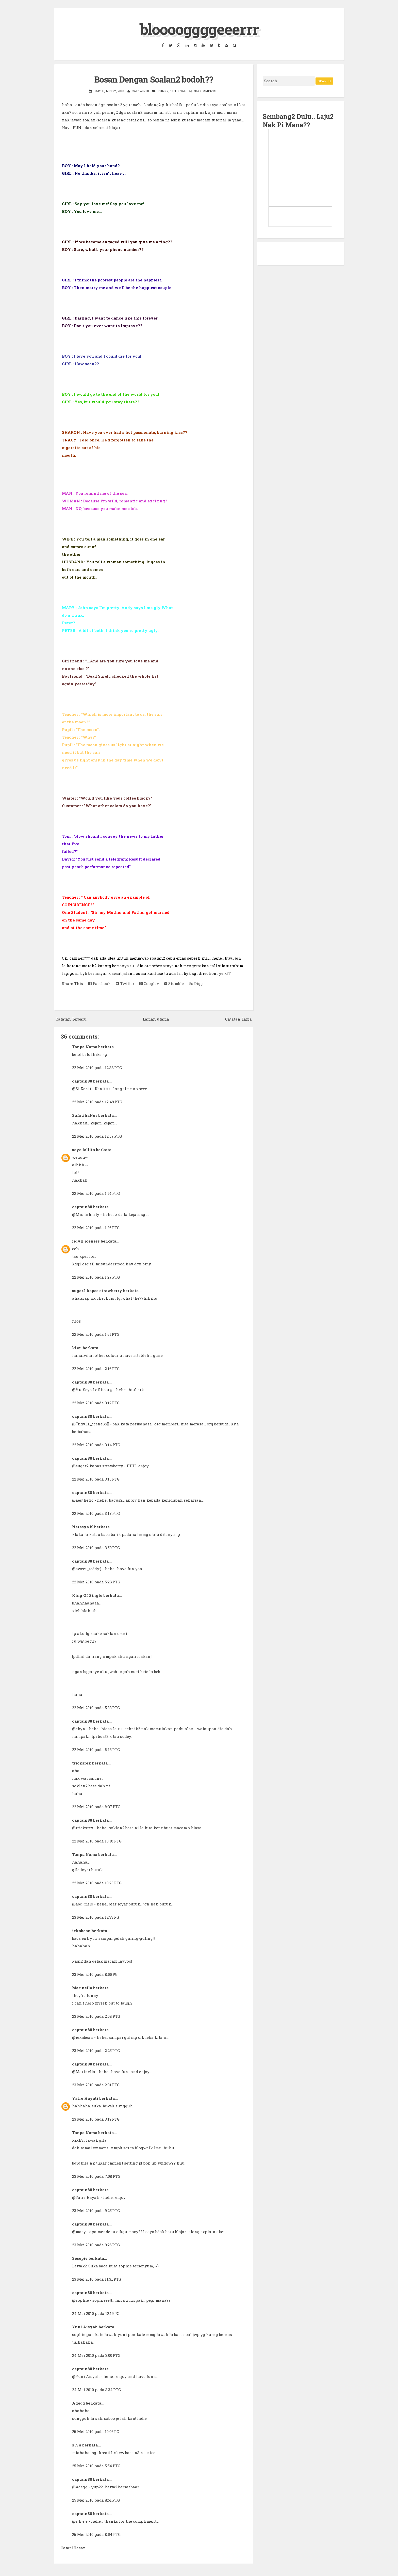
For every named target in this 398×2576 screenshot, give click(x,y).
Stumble (174, 983)
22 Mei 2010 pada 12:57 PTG (97, 1135)
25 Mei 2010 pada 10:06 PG (95, 2431)
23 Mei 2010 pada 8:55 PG (95, 1974)
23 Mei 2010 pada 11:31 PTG (96, 2278)
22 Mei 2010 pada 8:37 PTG (96, 1806)
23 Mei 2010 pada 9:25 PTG (96, 2210)
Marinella (82, 1987)
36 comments (205, 91)
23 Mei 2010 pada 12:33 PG (95, 1916)
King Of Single (87, 1595)
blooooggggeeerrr (199, 29)
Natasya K (82, 1526)
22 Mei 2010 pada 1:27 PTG (96, 1276)
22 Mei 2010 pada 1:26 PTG (96, 1227)
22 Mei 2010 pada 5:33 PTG (96, 1707)
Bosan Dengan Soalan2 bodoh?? (153, 79)
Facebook (99, 983)
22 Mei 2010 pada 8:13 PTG (96, 1749)
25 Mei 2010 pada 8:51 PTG (96, 2499)
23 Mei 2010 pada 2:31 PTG (96, 2084)
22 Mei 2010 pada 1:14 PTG (96, 1193)
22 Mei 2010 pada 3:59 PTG (96, 1547)
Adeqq (78, 2402)
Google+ (149, 983)
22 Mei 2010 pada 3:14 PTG (96, 1444)
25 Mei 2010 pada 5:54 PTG (96, 2465)
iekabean (81, 1930)
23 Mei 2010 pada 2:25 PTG (96, 2050)
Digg (196, 983)
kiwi (77, 1347)
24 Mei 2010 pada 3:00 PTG (96, 2355)
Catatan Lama (238, 1018)
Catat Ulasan (73, 2547)
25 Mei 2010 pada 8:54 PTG (96, 2534)
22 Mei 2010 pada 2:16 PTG (96, 1368)
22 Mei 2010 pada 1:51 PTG (95, 1334)
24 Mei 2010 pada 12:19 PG (95, 2313)
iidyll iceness (86, 1240)
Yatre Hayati (85, 2098)
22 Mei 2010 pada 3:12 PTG (96, 1402)
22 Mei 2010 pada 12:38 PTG (97, 1067)
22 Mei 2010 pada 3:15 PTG (96, 1478)
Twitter (125, 983)
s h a (76, 2444)
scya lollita (83, 1149)
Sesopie (80, 2258)
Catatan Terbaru (71, 1018)
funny (163, 91)
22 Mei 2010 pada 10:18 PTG (97, 1840)
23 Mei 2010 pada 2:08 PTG (96, 2015)
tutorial (178, 91)
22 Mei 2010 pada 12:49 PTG (97, 1101)
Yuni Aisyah (85, 2326)
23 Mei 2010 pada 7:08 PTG (96, 2176)
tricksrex (81, 1762)
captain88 (82, 1080)
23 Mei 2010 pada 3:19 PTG (96, 2118)
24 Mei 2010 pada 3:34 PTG (96, 2389)
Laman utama (156, 1018)
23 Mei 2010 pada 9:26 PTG (96, 2244)
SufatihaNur (84, 1115)
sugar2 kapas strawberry (97, 1290)
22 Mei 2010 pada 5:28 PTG (96, 1581)
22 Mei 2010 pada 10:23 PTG (97, 1882)
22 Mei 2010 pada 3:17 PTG (96, 1513)
